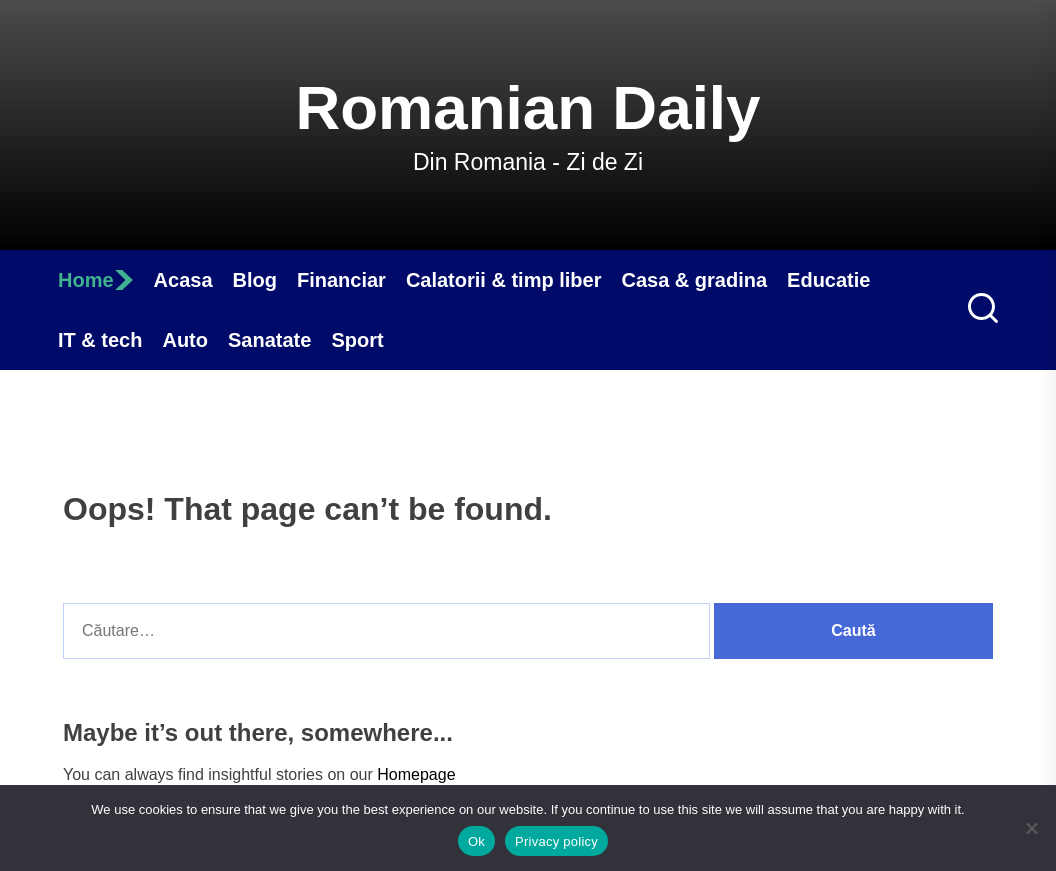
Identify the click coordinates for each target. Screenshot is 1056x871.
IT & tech (100, 340)
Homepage (416, 774)
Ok (476, 841)
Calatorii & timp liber (504, 280)
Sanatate (269, 340)
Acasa (183, 280)
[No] (1031, 828)
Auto (185, 340)
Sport (357, 340)
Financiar (341, 280)
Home (96, 280)
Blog (255, 280)
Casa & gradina (694, 280)
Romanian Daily (527, 107)
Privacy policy (556, 841)
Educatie (828, 280)
